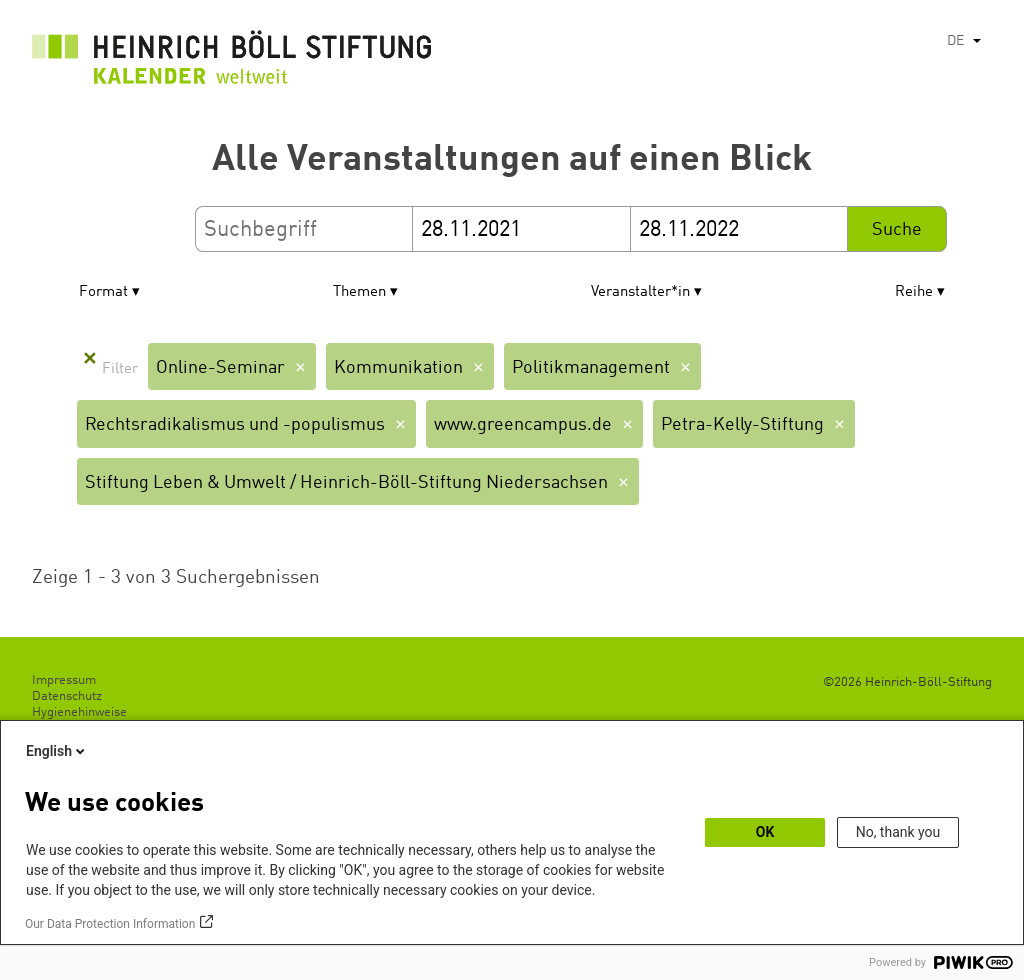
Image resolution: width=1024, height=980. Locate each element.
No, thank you (898, 832)
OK (765, 832)
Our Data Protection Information (110, 924)
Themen (359, 292)
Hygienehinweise (79, 712)
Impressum (64, 680)
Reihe (914, 292)
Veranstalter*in (640, 292)
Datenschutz (67, 696)
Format (103, 292)
